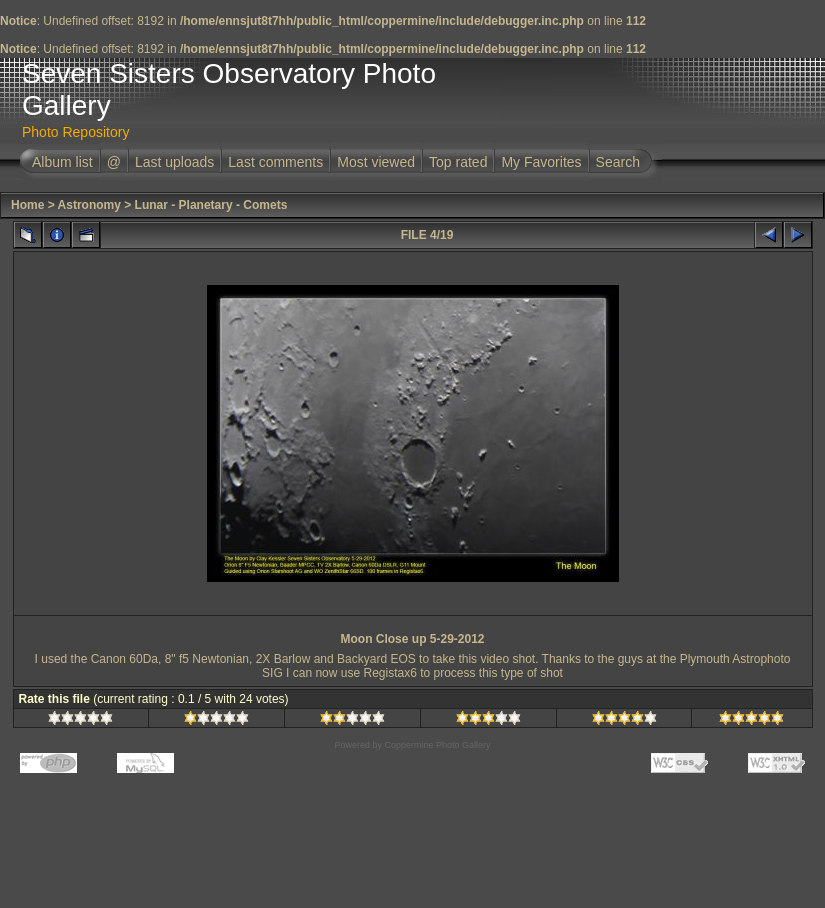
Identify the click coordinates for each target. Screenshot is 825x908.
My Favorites (541, 162)
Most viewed (376, 162)
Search (618, 162)
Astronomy (89, 205)
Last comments (275, 162)
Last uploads (174, 162)
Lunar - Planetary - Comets (211, 205)
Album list (62, 162)
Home (27, 205)
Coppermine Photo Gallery (437, 745)
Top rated (458, 162)
